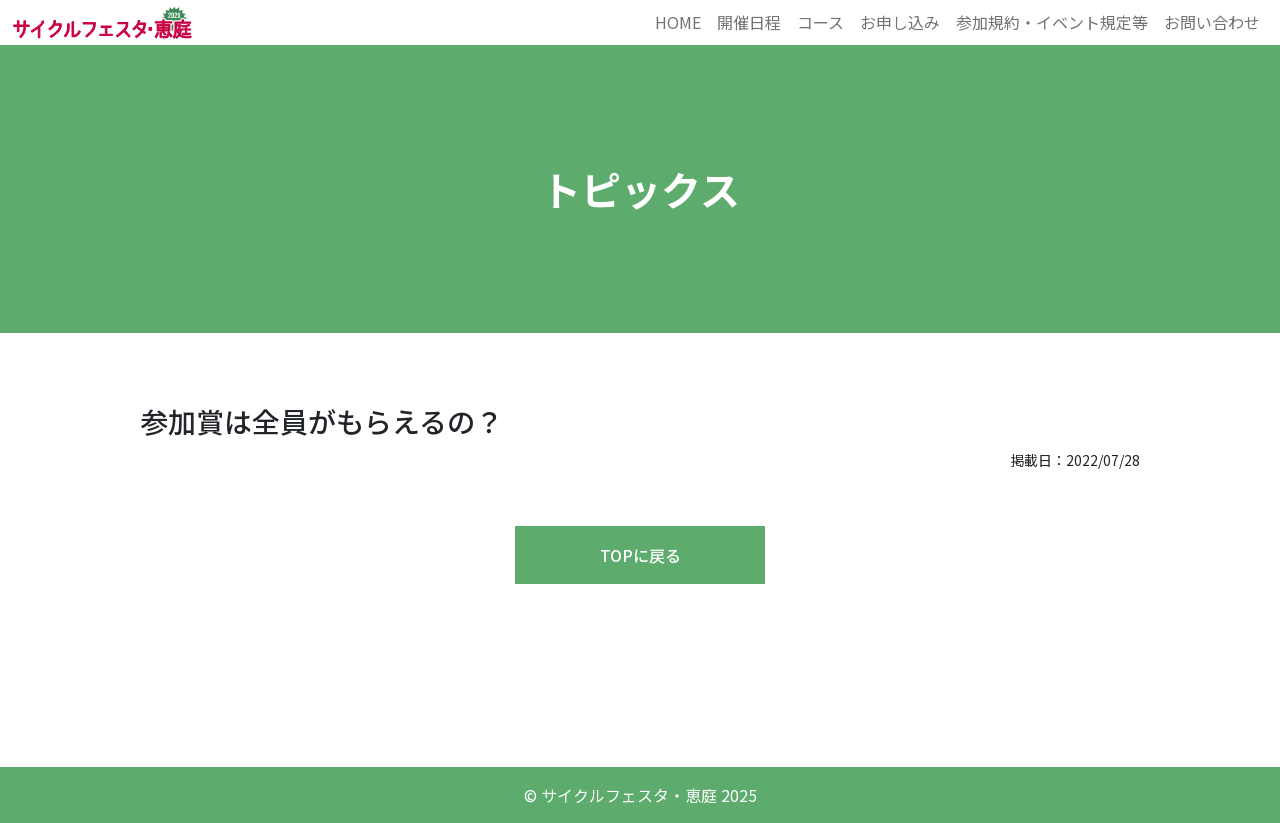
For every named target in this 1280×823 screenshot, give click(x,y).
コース (820, 22)
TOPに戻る (640, 555)
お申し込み (900, 22)
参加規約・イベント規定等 (1052, 22)
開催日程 (749, 22)
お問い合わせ (1212, 22)
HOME (678, 22)
